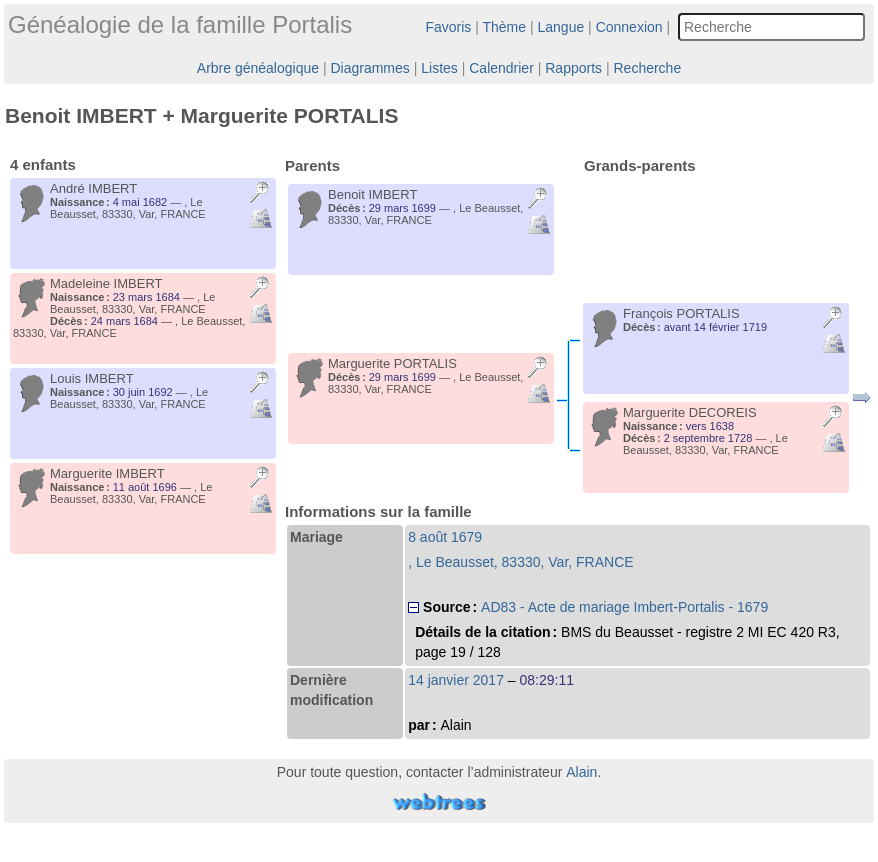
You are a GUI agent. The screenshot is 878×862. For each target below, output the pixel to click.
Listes (439, 68)
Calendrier (501, 68)
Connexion (629, 27)
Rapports (573, 68)
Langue (561, 27)
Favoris (448, 27)
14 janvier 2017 (456, 680)
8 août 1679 (445, 537)
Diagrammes (369, 68)
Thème (505, 27)
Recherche (647, 68)
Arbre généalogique (258, 68)
